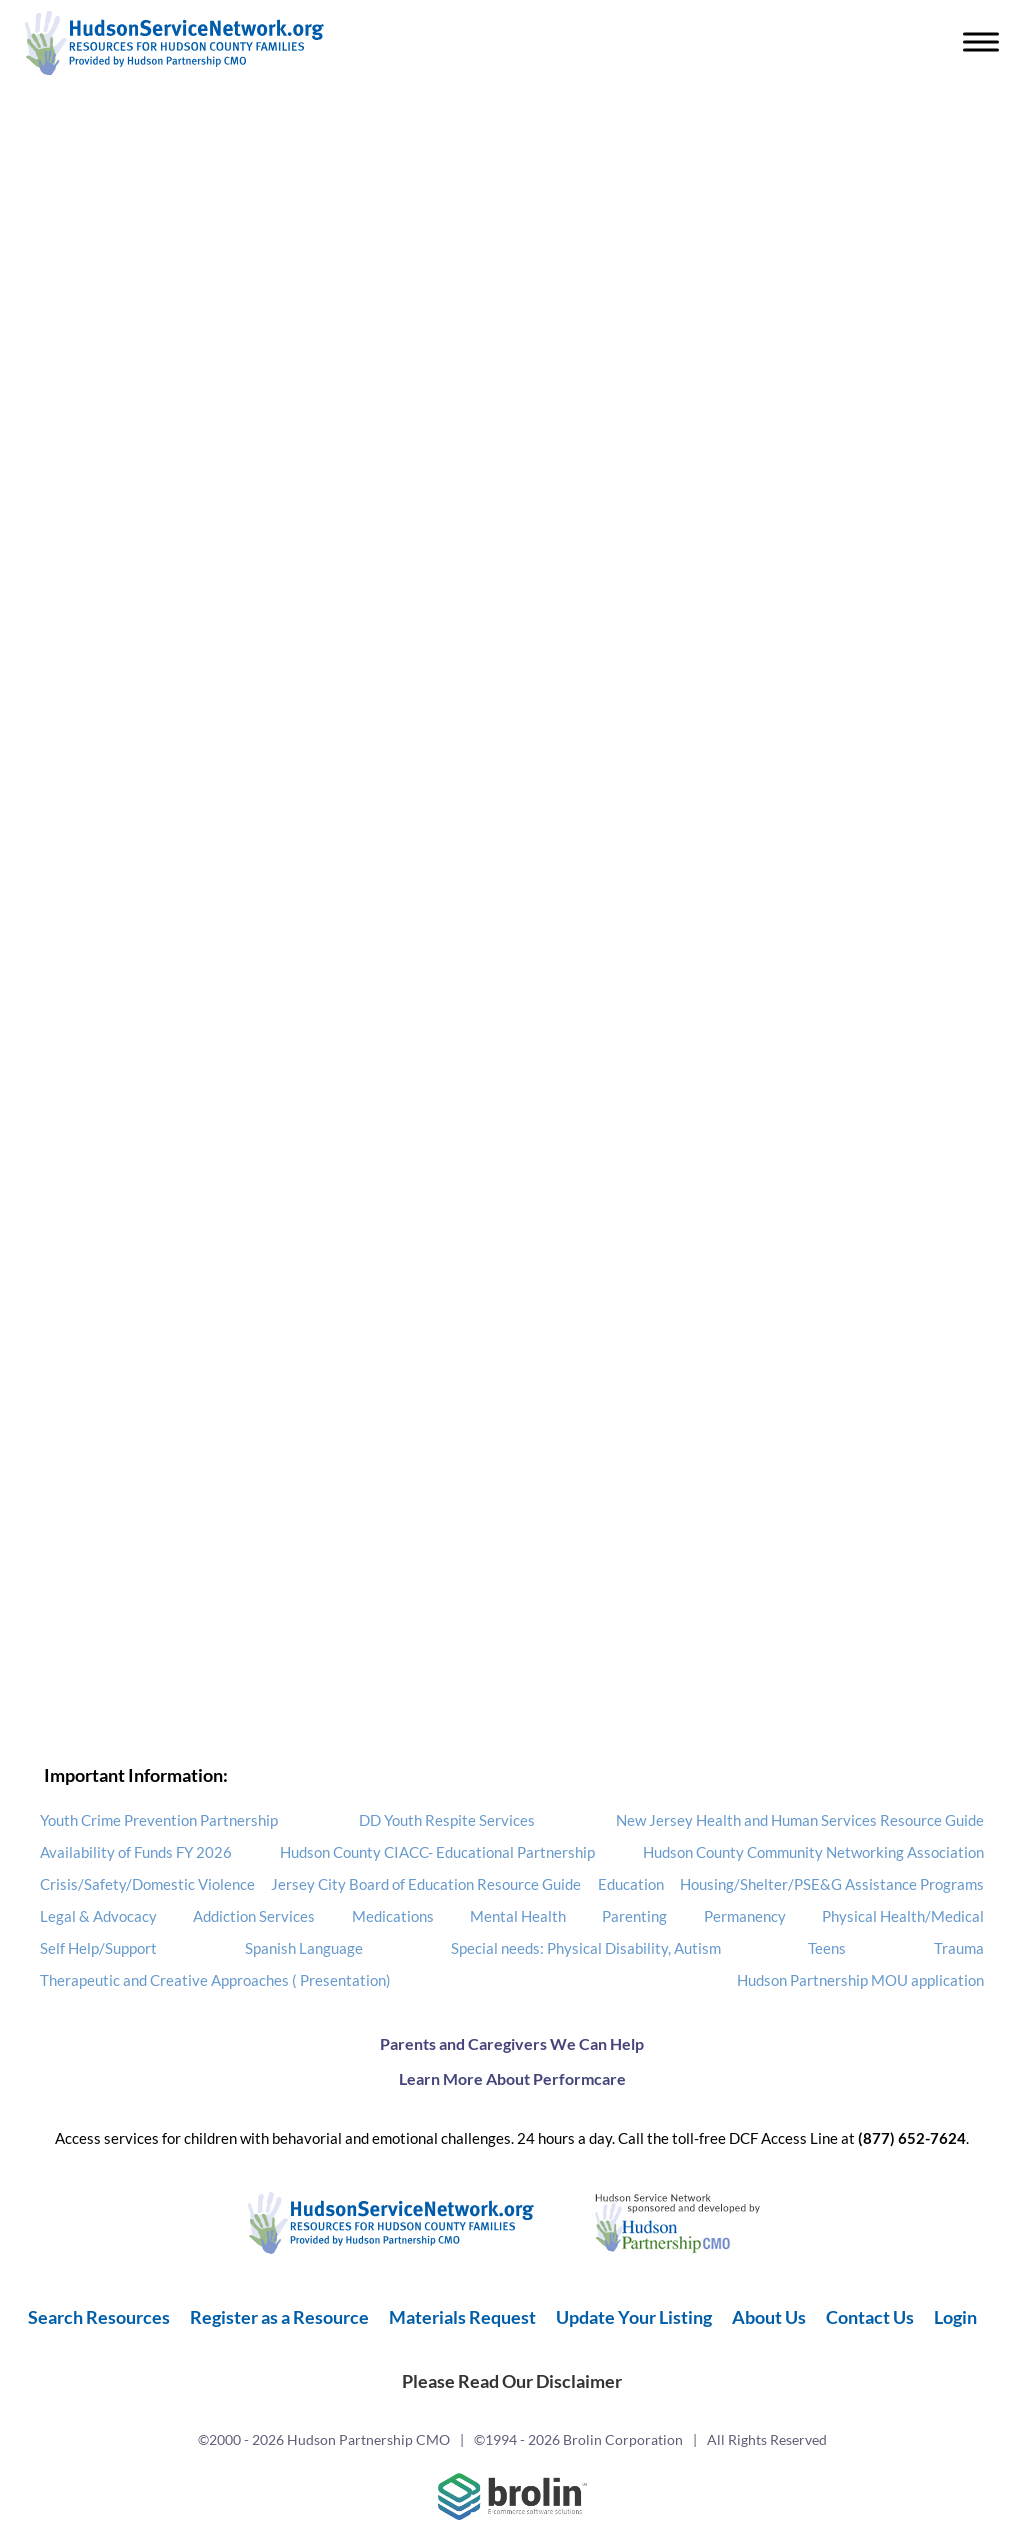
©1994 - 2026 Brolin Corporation (578, 2439)
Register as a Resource (279, 2317)
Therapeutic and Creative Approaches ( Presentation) (215, 1980)
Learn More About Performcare (512, 2078)
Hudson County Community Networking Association (813, 1852)
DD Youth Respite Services (447, 1820)
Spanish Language (304, 1948)
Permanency (745, 1916)
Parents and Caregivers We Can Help (512, 2043)
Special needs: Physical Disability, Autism (586, 1948)
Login (955, 2317)
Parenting (634, 1916)
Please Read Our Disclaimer (512, 2381)
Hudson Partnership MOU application (860, 1980)
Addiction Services (254, 1916)
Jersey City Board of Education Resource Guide (426, 1884)
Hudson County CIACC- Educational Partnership (437, 1852)
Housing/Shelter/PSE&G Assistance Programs (832, 1884)
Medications (393, 1916)
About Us (769, 2317)
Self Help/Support (98, 1948)
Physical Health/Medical (903, 1916)
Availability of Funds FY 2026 (136, 1852)
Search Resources (99, 2317)
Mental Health (518, 1916)
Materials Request (462, 2317)
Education (631, 1884)
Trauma (959, 1948)
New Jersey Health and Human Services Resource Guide (800, 1820)
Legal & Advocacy (98, 1916)
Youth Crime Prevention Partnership (159, 1820)
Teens (827, 1948)
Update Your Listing (634, 2317)
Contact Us (870, 2317)
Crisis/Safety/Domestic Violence (147, 1884)
